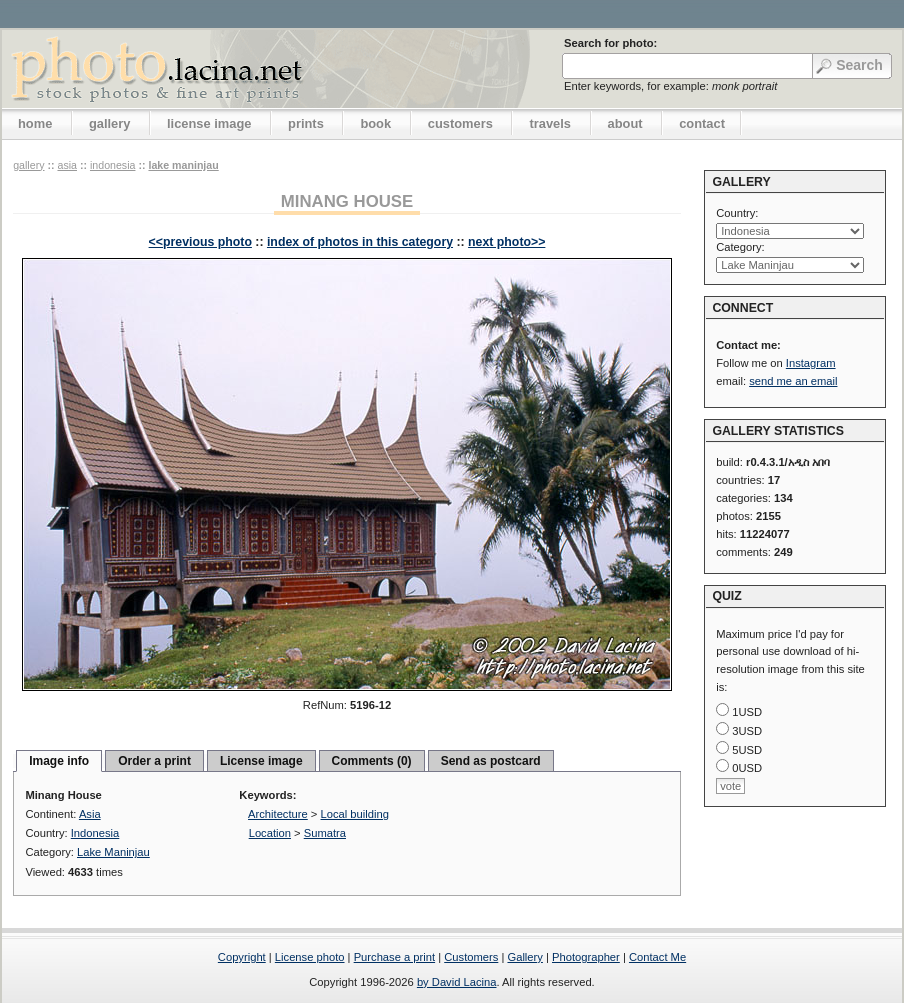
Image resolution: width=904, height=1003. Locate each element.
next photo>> (506, 242)
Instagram (811, 363)
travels (550, 123)
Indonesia (113, 165)
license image (209, 123)
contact (702, 123)
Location (270, 833)
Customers (471, 957)
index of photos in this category (360, 242)
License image (261, 761)
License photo (310, 957)
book (375, 123)
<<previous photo (200, 242)
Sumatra (325, 833)
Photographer (586, 957)
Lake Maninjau (183, 165)
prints (306, 123)
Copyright (242, 957)
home (35, 123)
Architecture (278, 814)
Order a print (154, 761)
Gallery (524, 957)
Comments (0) (372, 761)
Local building (355, 814)
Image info (59, 761)
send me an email (793, 381)
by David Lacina (457, 982)
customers (460, 123)
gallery (110, 123)
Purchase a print (394, 957)
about (625, 123)
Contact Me (657, 957)
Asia (67, 165)
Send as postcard (491, 761)
